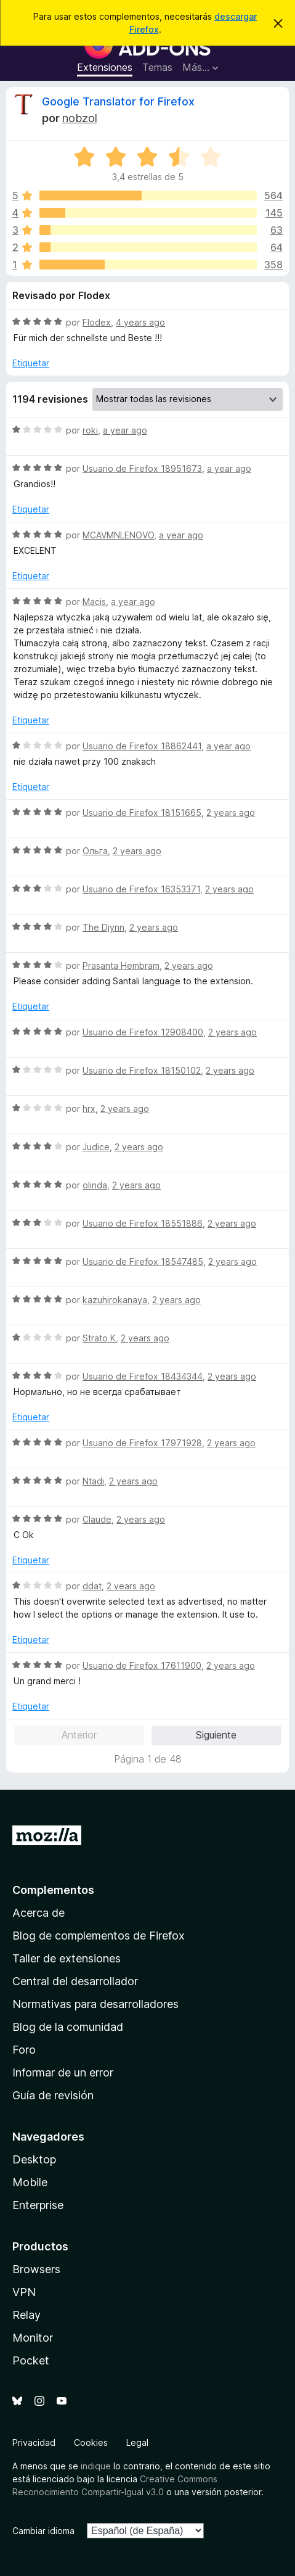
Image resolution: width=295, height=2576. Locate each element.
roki (90, 430)
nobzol (79, 118)
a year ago (125, 430)
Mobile (29, 2182)
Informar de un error (62, 2072)
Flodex (97, 322)
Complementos (53, 1889)
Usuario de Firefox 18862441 (142, 746)
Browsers (36, 2269)
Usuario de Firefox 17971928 (142, 1443)
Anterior (79, 1735)
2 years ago (230, 812)
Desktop (34, 2159)
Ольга (95, 851)
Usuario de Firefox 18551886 (143, 1223)
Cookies (91, 2442)
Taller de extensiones (66, 1958)
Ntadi (93, 1481)
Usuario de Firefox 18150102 (142, 1070)
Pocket (30, 2360)
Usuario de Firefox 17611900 (142, 1665)
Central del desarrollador (75, 1981)
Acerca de (38, 1912)
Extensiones (104, 67)
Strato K (99, 1338)
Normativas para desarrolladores (95, 2004)
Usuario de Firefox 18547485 (143, 1261)
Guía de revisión (53, 2095)
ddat (92, 1586)
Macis (94, 601)
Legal (137, 2442)
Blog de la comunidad (67, 2026)
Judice (96, 1147)
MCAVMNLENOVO (118, 535)
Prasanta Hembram (121, 965)
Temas (157, 67)
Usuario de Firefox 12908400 (143, 1032)
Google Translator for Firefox (118, 101)
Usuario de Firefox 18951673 (142, 468)
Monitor (32, 2337)
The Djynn (103, 927)
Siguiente (216, 1735)
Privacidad (33, 2442)
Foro (24, 2049)
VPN (24, 2292)
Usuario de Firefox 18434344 (143, 1376)
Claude (97, 1519)
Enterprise (37, 2205)
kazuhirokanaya (115, 1299)
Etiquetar (30, 363)
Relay (26, 2314)
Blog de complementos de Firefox (98, 1935)
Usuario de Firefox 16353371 (141, 889)
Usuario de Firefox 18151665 (142, 812)
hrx (89, 1108)
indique (96, 2466)
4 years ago (140, 322)
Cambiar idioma (43, 2530)
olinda (95, 1185)
